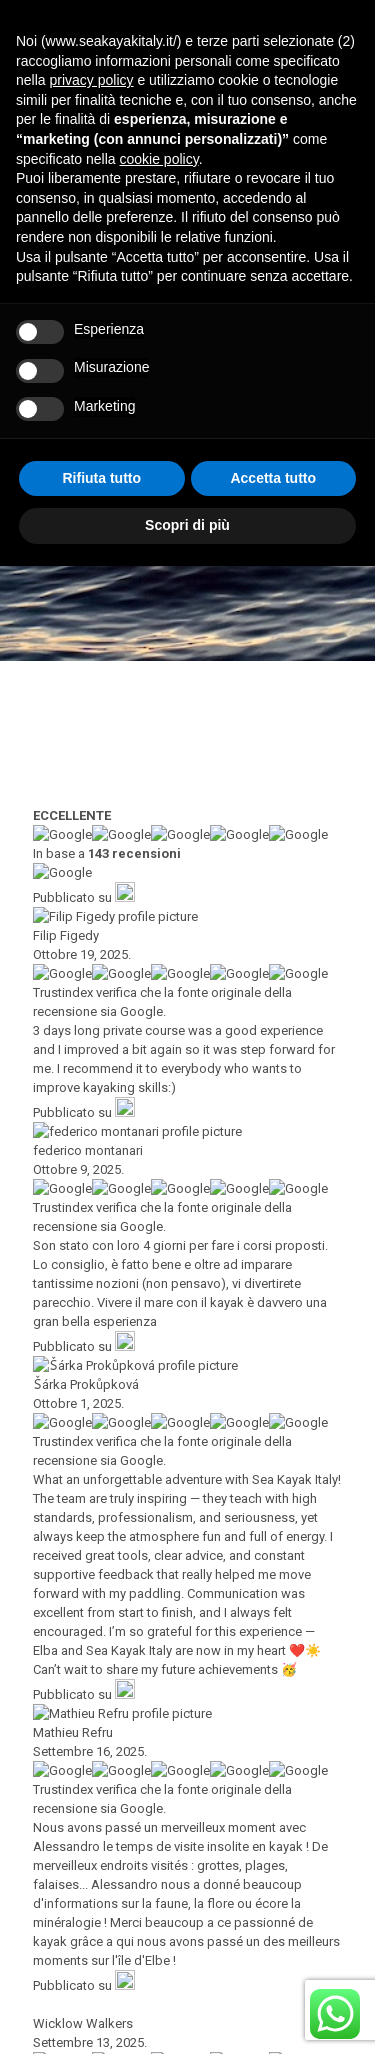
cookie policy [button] (159, 1647)
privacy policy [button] (91, 1569)
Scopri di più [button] (187, 2013)
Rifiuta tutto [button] (101, 1966)
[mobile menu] (348, 30)
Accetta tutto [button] (273, 1966)
